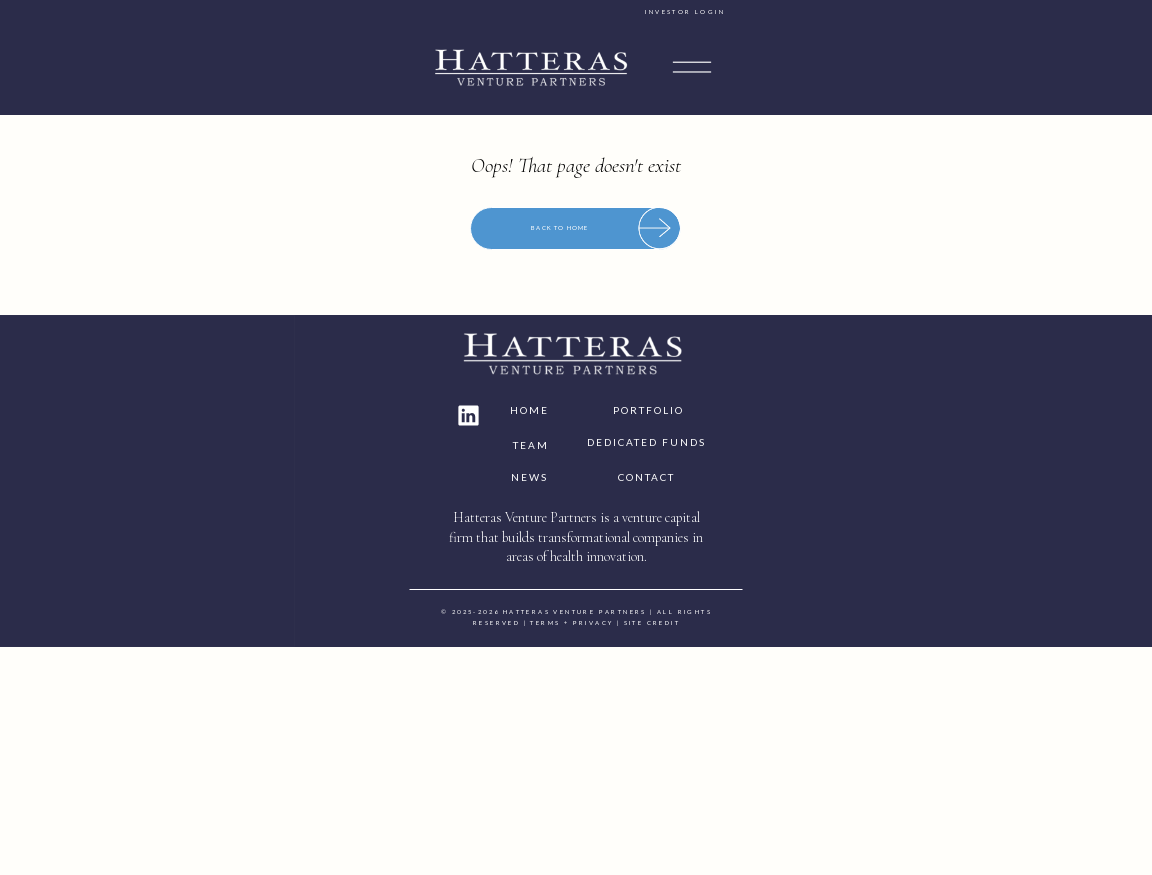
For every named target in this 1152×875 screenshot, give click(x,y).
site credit (876, 841)
